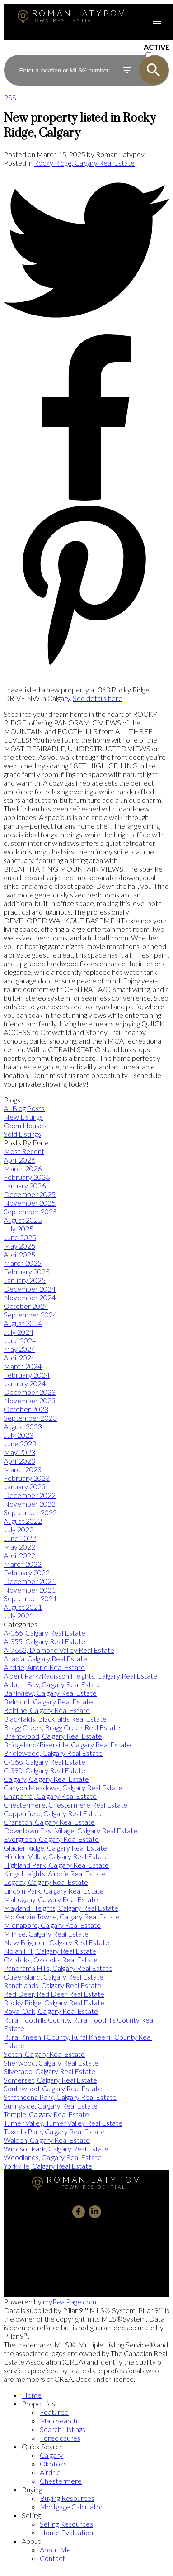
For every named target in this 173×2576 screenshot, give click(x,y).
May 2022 (19, 1546)
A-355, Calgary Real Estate (44, 1641)
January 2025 (25, 1280)
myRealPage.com (69, 2301)
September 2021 (30, 1598)
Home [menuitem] (32, 2394)
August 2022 (23, 1521)
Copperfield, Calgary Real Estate (53, 1813)
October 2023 (26, 1409)
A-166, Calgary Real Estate (44, 1632)
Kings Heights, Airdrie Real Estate (55, 1873)
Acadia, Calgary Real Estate (45, 1658)
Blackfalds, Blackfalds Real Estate (55, 1718)
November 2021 (30, 1589)
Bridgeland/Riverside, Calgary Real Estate (67, 1744)
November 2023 (30, 1400)
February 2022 (27, 1572)
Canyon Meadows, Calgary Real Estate (63, 1787)
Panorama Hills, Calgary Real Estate (58, 1968)
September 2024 (30, 1314)
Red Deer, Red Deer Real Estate (54, 1993)
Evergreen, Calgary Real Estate (51, 1839)
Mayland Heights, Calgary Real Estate (61, 1907)
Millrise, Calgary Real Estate (46, 1933)
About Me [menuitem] (55, 2549)
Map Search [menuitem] (58, 2420)
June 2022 (20, 1538)
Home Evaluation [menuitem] (66, 2532)
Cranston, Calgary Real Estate (49, 1822)
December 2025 (30, 1194)
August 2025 (23, 1220)
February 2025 (27, 1271)
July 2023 (18, 1435)
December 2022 (30, 1495)
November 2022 (30, 1503)
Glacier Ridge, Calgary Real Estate (55, 1847)
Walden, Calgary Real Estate (47, 2140)
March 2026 (23, 1168)
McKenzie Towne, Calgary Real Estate (62, 1916)
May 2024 (19, 1349)
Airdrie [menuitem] (50, 2472)
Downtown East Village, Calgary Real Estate (70, 1830)
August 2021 (23, 1607)
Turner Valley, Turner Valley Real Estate (63, 2122)
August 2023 (23, 1426)
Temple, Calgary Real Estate (46, 2114)
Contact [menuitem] (52, 2558)
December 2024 (30, 1288)
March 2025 (23, 1263)
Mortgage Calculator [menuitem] (71, 2506)
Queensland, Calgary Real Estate (53, 1976)
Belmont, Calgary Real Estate (48, 1701)
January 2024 (25, 1383)
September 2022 (30, 1512)
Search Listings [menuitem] (62, 2429)
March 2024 (23, 1366)
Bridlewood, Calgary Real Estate (53, 1753)
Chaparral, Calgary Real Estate (50, 1796)
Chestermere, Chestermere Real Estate (65, 1804)
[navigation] (86, 2476)
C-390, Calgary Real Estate (44, 1770)
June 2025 (20, 1237)
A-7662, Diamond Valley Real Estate (59, 1650)
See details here (97, 698)
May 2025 (19, 1245)
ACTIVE (156, 47)
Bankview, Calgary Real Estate (50, 1693)
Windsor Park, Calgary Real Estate (56, 2148)
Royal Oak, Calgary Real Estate (51, 2011)
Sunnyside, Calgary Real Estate (51, 2105)
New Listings (23, 1116)
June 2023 (20, 1443)
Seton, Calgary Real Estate (44, 2054)
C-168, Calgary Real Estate (44, 1761)
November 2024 (30, 1297)
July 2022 (18, 1529)
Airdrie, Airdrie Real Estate (44, 1667)
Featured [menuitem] (54, 2412)
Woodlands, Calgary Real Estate (53, 2157)
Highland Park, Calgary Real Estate (56, 1864)
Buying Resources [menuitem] (67, 2498)
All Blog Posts (24, 1108)
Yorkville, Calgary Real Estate (48, 2165)
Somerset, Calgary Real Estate (50, 2079)
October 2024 (26, 1306)
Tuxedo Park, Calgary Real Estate (54, 2131)
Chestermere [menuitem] (61, 2480)
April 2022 (19, 1555)
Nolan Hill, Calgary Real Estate (50, 1950)
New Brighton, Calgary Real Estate (56, 1942)
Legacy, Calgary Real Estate (46, 1882)
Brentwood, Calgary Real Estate (53, 1736)
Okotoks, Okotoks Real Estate (51, 1959)
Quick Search (42, 2446)
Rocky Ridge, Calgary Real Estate (84, 162)
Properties (38, 2403)
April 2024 (19, 1357)
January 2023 (25, 1486)
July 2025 (18, 1228)
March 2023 (23, 1469)
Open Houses (25, 1125)
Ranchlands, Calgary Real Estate (52, 1985)
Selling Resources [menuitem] (66, 2523)
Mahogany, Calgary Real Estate (51, 1899)
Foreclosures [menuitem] (60, 2437)
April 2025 (19, 1254)
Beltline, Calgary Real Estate (47, 1710)
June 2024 (20, 1340)
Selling (31, 2515)
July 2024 (18, 1331)
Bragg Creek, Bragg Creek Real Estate (62, 1727)
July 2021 (18, 1615)
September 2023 (30, 1417)
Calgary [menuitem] (51, 2455)
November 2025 (30, 1202)
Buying (32, 2489)
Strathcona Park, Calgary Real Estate (60, 2097)
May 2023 (19, 1452)
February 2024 (27, 1374)
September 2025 (30, 1211)
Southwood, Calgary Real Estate (53, 2088)
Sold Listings (22, 1134)
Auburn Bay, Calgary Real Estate (53, 1684)
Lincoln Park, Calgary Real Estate (54, 1890)
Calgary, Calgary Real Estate (46, 1779)
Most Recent (24, 1151)
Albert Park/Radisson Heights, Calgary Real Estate (80, 1675)
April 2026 (19, 1159)
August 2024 (23, 1323)
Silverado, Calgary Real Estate (49, 2071)
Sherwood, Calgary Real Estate (51, 2062)
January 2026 (25, 1185)
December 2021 (30, 1581)
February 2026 (27, 1177)
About (31, 2541)
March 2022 (23, 1564)
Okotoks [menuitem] (53, 2463)
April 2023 (19, 1460)
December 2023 (30, 1392)
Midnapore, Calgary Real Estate (52, 1925)
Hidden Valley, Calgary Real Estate (56, 1856)
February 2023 (27, 1478)
